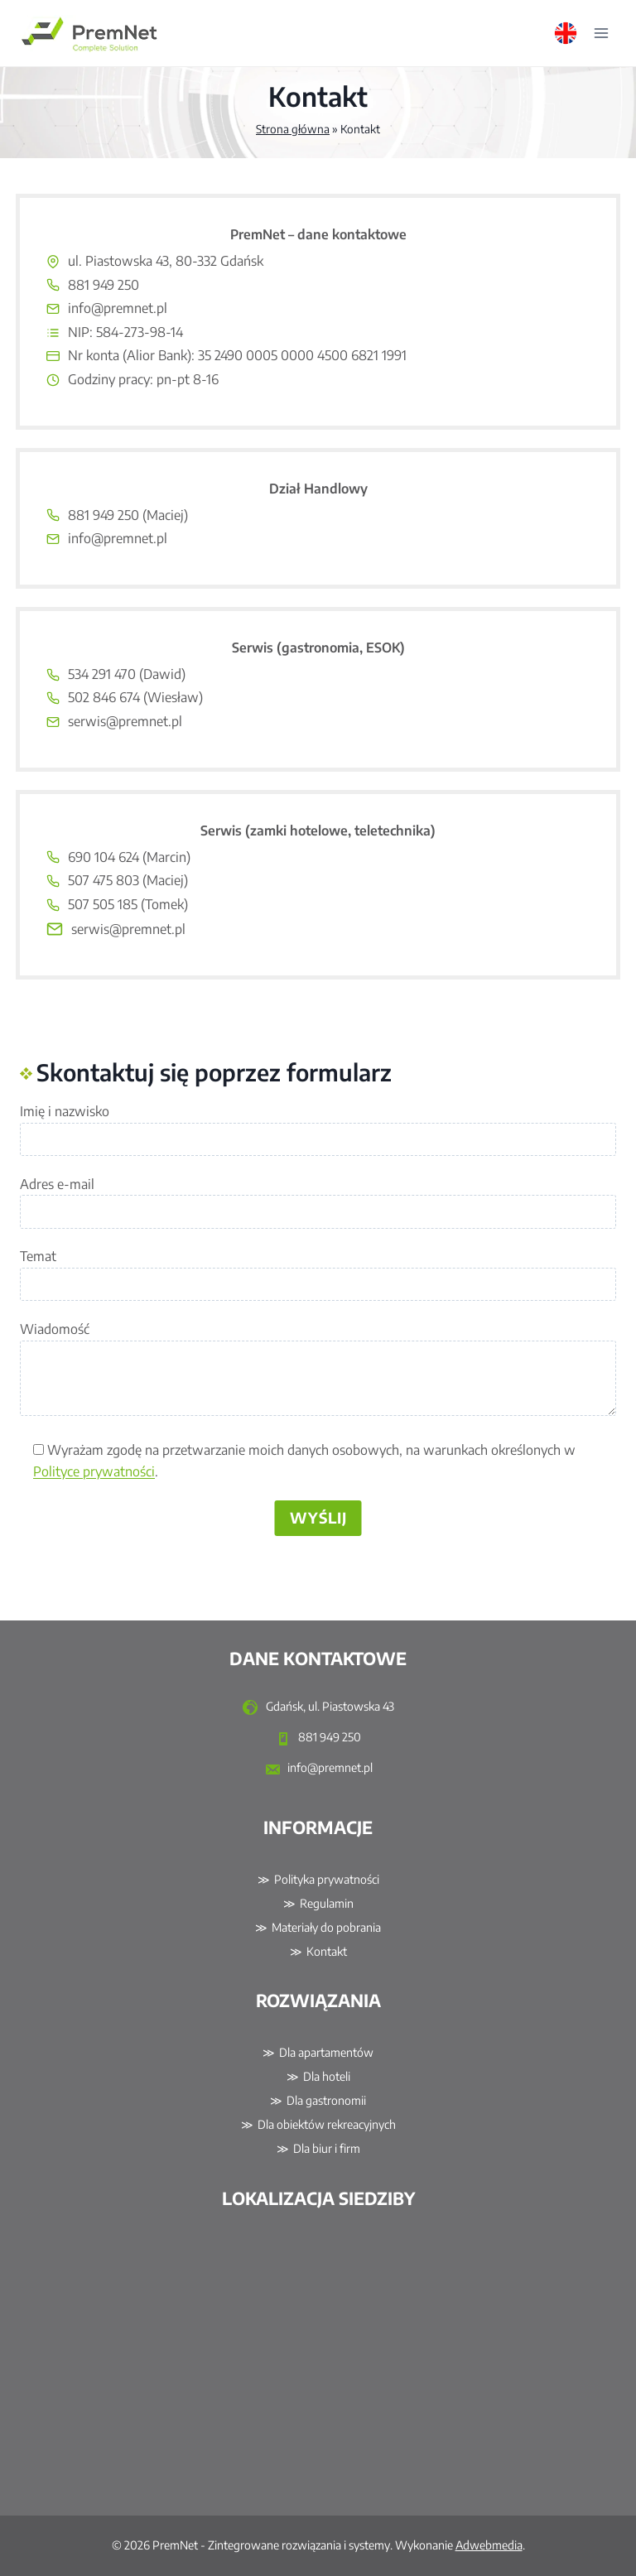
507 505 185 (102, 904)
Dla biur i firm (326, 2148)
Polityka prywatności (326, 1879)
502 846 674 (104, 697)
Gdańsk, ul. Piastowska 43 (318, 1708)
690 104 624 (103, 857)
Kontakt (326, 1951)
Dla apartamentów (326, 2052)
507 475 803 (103, 880)
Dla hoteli (326, 2076)
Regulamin (327, 1903)
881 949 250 (103, 285)
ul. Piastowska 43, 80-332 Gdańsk (165, 261)
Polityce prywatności (94, 1471)
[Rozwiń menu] (600, 33)
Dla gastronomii (326, 2100)
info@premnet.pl (117, 308)
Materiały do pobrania (326, 1927)
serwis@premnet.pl (125, 721)
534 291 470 (102, 674)
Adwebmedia (489, 2545)
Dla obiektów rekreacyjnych (327, 2124)
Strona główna (293, 129)
